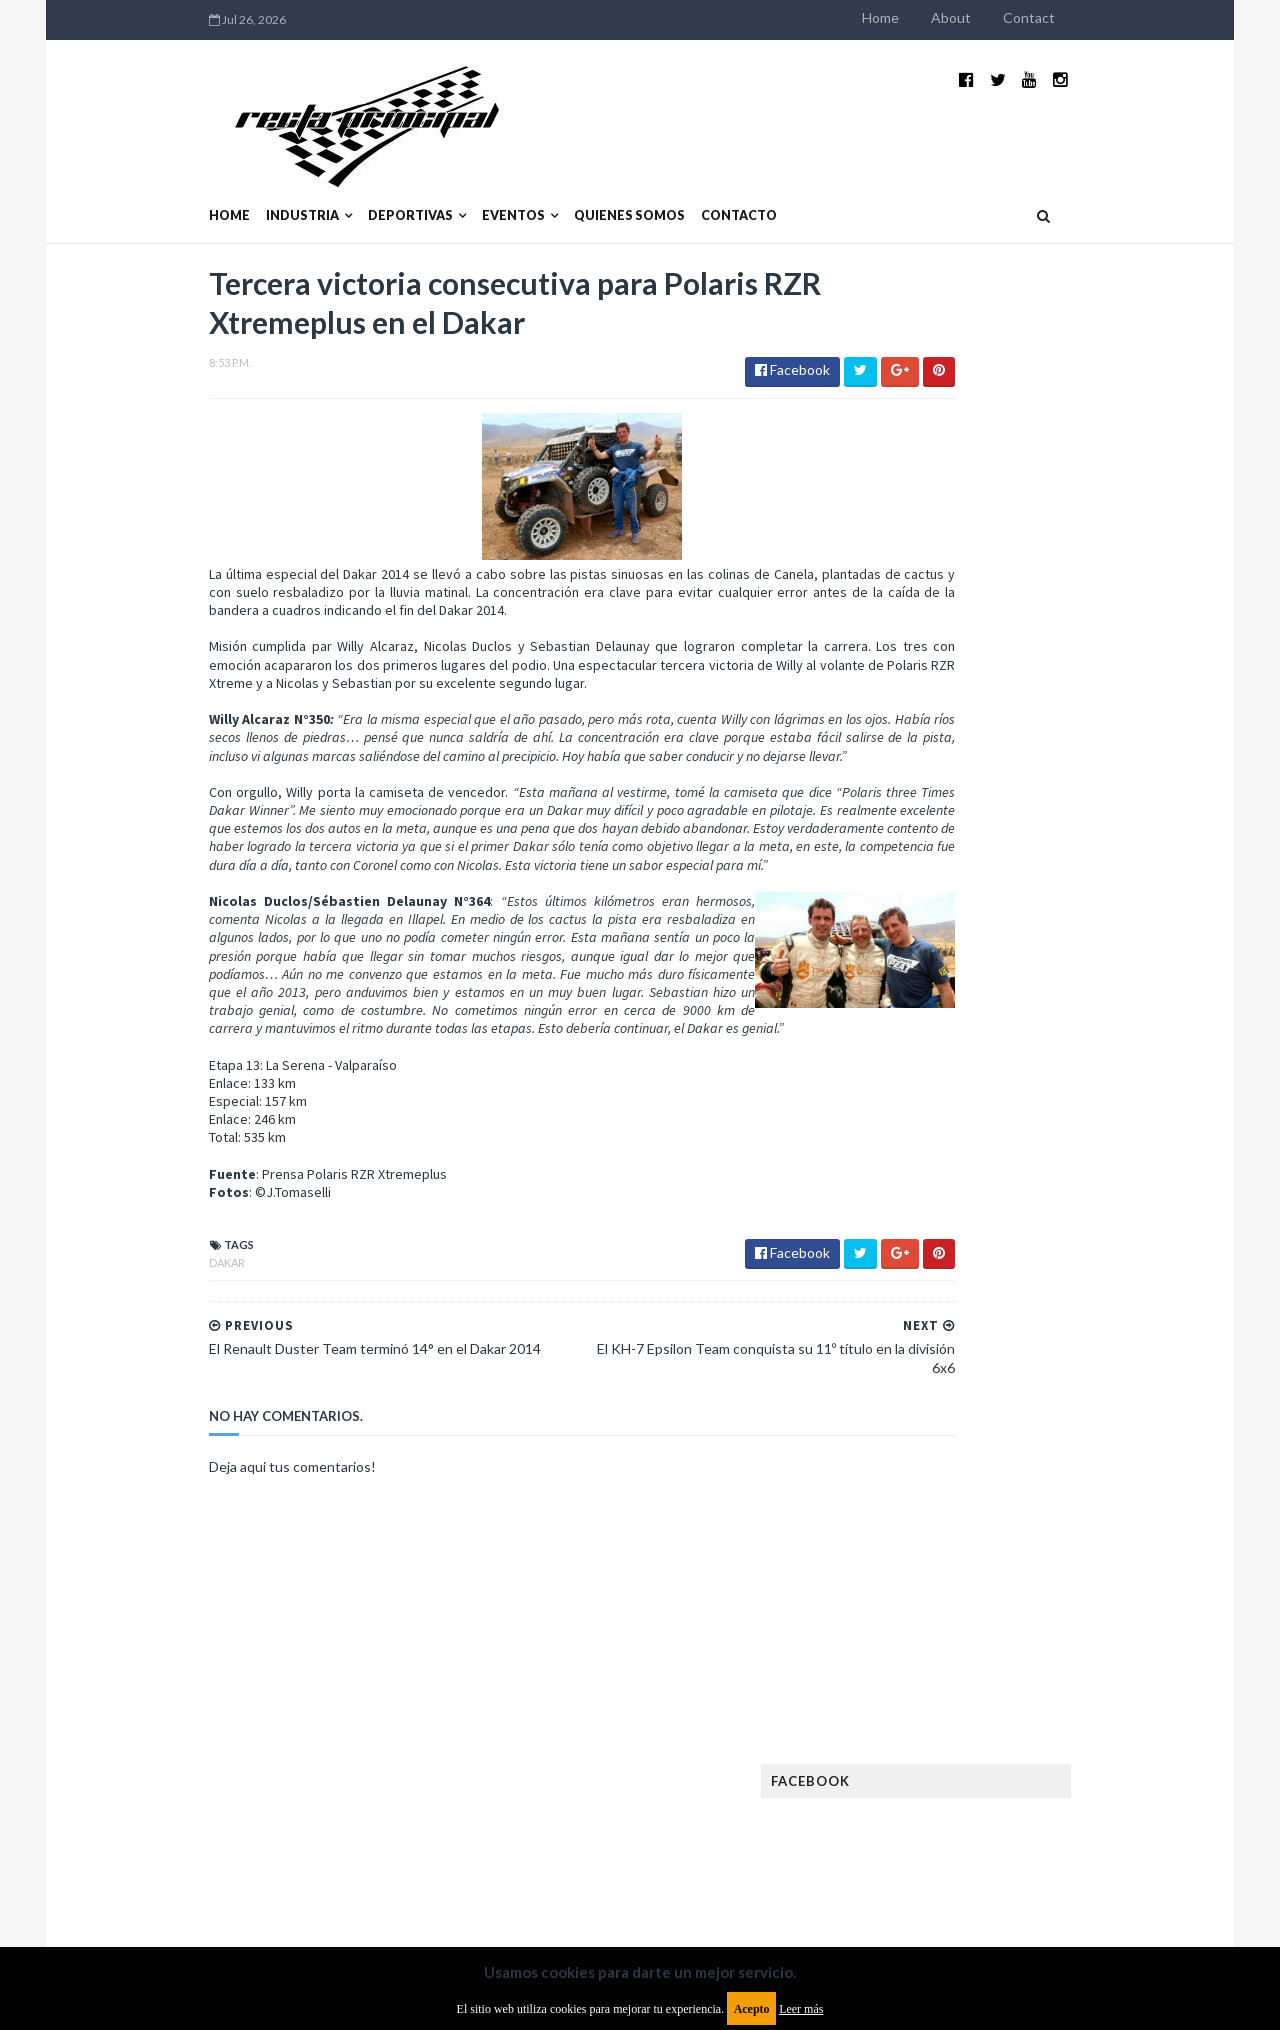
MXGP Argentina (950, 1590)
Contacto (610, 167)
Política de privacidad (523, 1867)
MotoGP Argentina (960, 1622)
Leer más (801, 2009)
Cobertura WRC (1025, 1334)
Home (1009, 17)
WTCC (918, 1782)
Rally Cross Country (965, 1718)
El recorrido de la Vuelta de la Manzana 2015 (1087, 869)
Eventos (384, 167)
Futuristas (933, 1494)
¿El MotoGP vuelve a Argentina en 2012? (1063, 968)
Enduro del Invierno (1054, 1366)
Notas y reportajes (959, 1654)
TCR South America (958, 1750)
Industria (173, 167)
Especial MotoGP (1096, 1398)
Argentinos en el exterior (979, 1302)
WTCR (976, 1782)
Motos (1066, 1622)
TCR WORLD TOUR (1092, 1750)
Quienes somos (500, 167)
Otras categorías (956, 1686)
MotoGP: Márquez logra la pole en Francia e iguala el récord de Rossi (1084, 1077)
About (1080, 17)
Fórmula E (1107, 1494)
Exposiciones (940, 1430)
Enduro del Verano (960, 1398)
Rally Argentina (1086, 1686)
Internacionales (951, 1558)
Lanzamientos (1070, 1558)
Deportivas (281, 167)
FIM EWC (1096, 1462)
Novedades (1077, 1654)
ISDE (1021, 1526)
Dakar (98, 1280)
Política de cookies (893, 1867)
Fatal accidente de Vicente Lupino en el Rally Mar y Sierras (1085, 1176)
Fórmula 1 (1021, 1494)
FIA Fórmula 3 (941, 1462)
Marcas (1046, 1590)
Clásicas (926, 1334)
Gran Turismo (943, 1526)
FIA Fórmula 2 (1044, 1430)
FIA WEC (1027, 1462)
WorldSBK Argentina (1082, 1782)
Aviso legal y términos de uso (170, 1867)
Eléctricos (934, 1366)
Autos (1102, 1302)
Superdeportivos (1107, 1718)
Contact (1158, 17)
